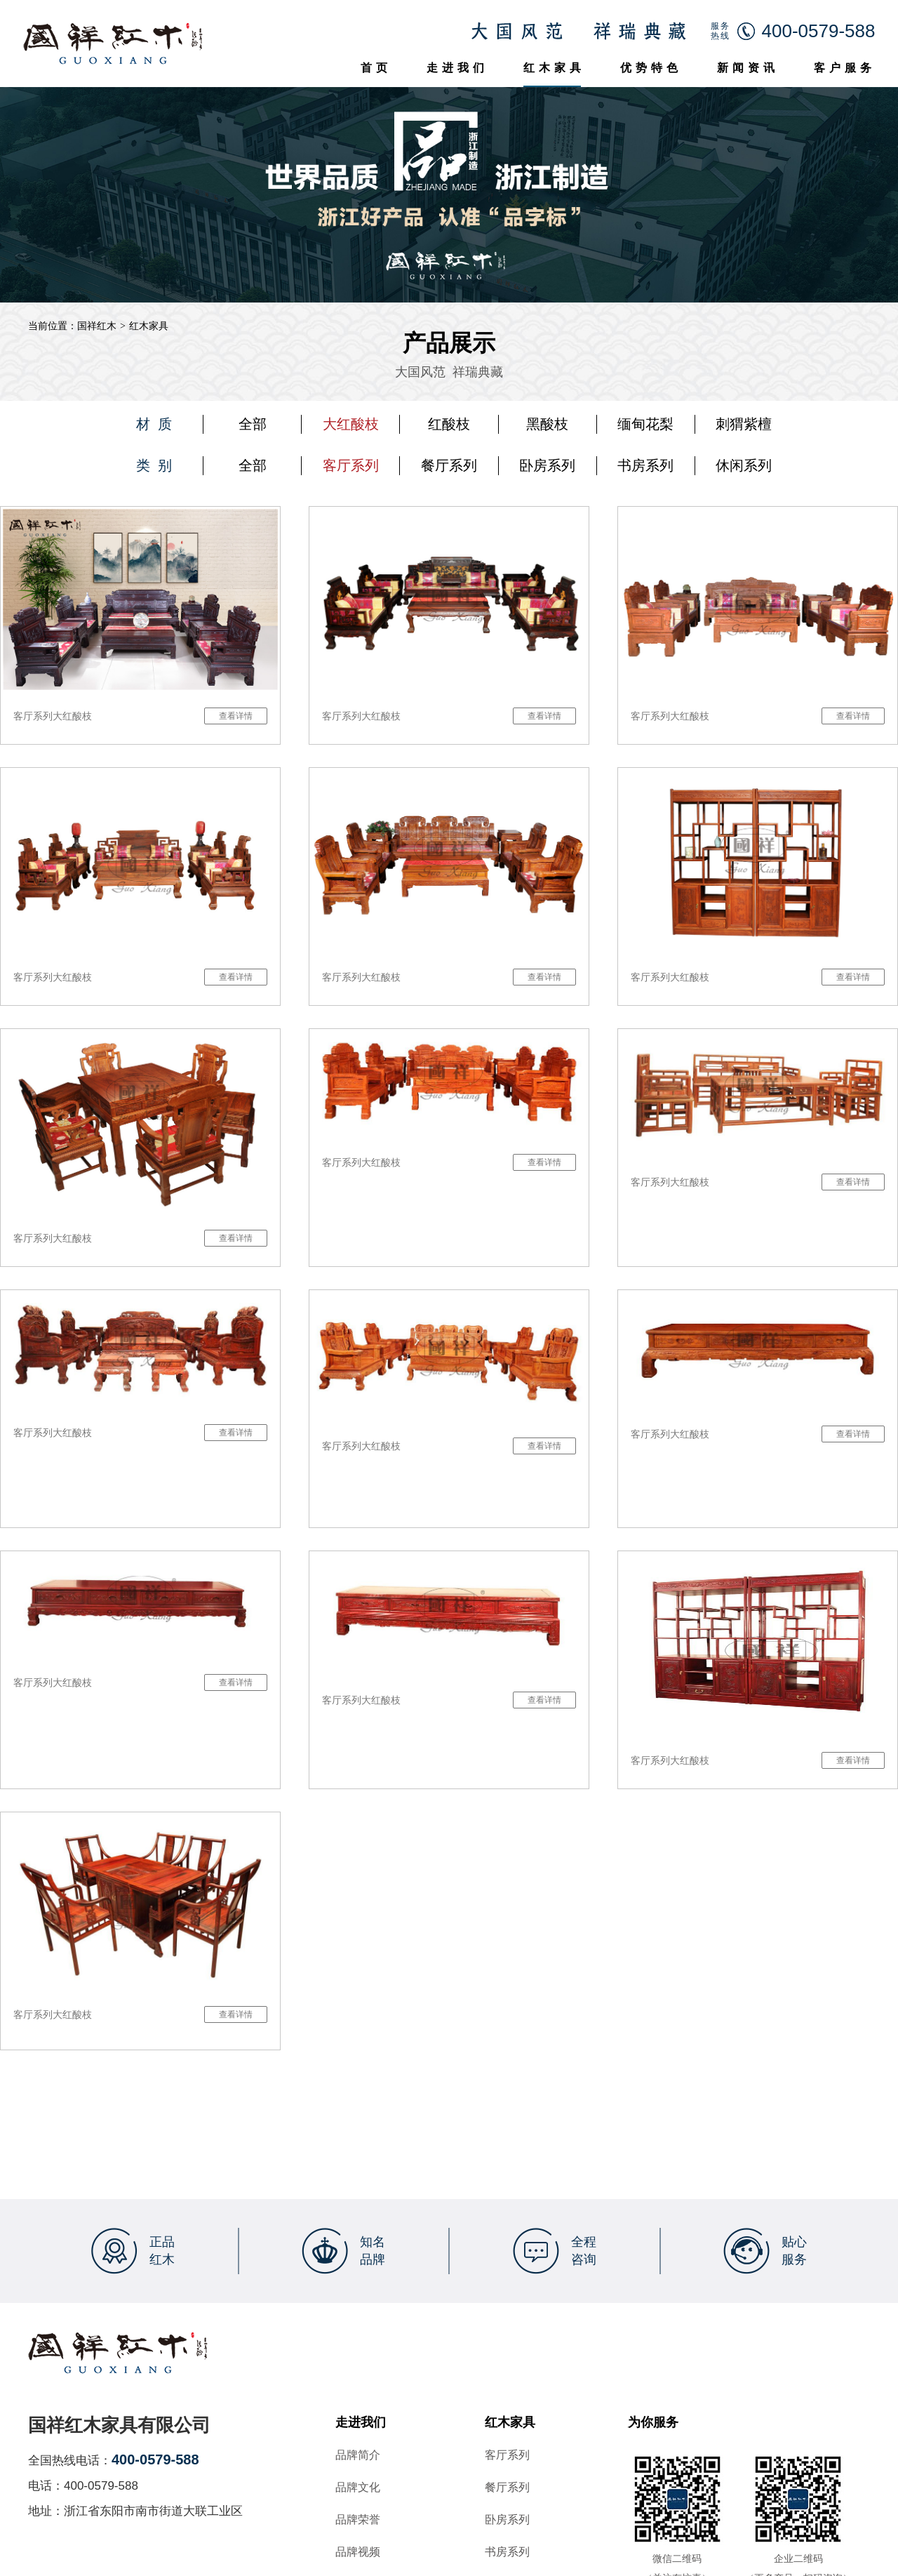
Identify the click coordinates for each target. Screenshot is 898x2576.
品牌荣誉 (357, 2519)
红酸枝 (449, 424)
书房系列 (645, 465)
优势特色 (651, 68)
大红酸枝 (351, 424)
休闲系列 (744, 465)
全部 (253, 424)
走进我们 (457, 68)
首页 (376, 68)
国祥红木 (96, 325)
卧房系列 (547, 465)
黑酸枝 (547, 424)
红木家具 (554, 68)
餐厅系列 (449, 465)
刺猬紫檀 (744, 424)
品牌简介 (357, 2455)
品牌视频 (357, 2552)
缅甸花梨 (645, 424)
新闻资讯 (748, 68)
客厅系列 (351, 465)
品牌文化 (357, 2487)
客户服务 (845, 68)
